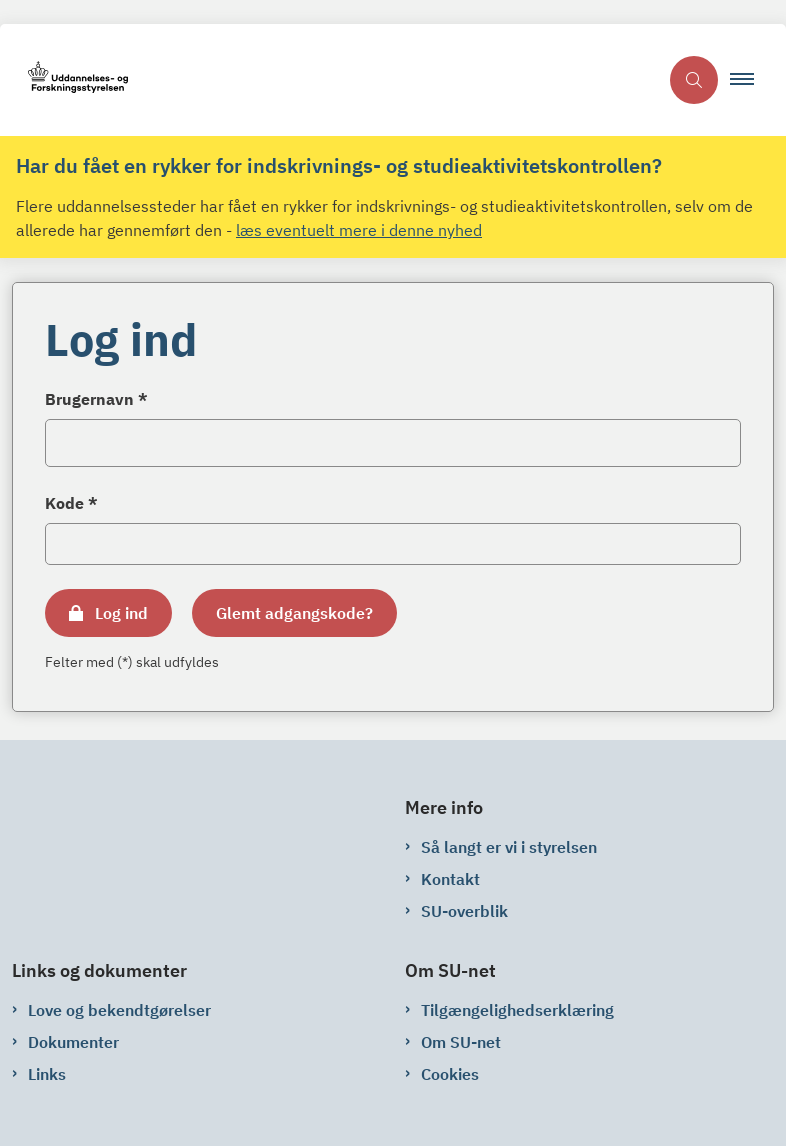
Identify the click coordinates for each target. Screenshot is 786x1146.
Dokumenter (73, 1042)
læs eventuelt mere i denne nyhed (359, 230)
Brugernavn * (96, 399)
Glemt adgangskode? (294, 613)
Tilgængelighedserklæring (517, 1010)
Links (47, 1074)
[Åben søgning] (694, 80)
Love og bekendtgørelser (119, 1010)
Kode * (71, 503)
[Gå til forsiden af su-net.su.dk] (329, 80)
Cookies (450, 1074)
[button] (750, 80)
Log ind (121, 613)
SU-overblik (464, 911)
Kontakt (450, 879)
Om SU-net (461, 1042)
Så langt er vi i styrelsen (509, 847)
